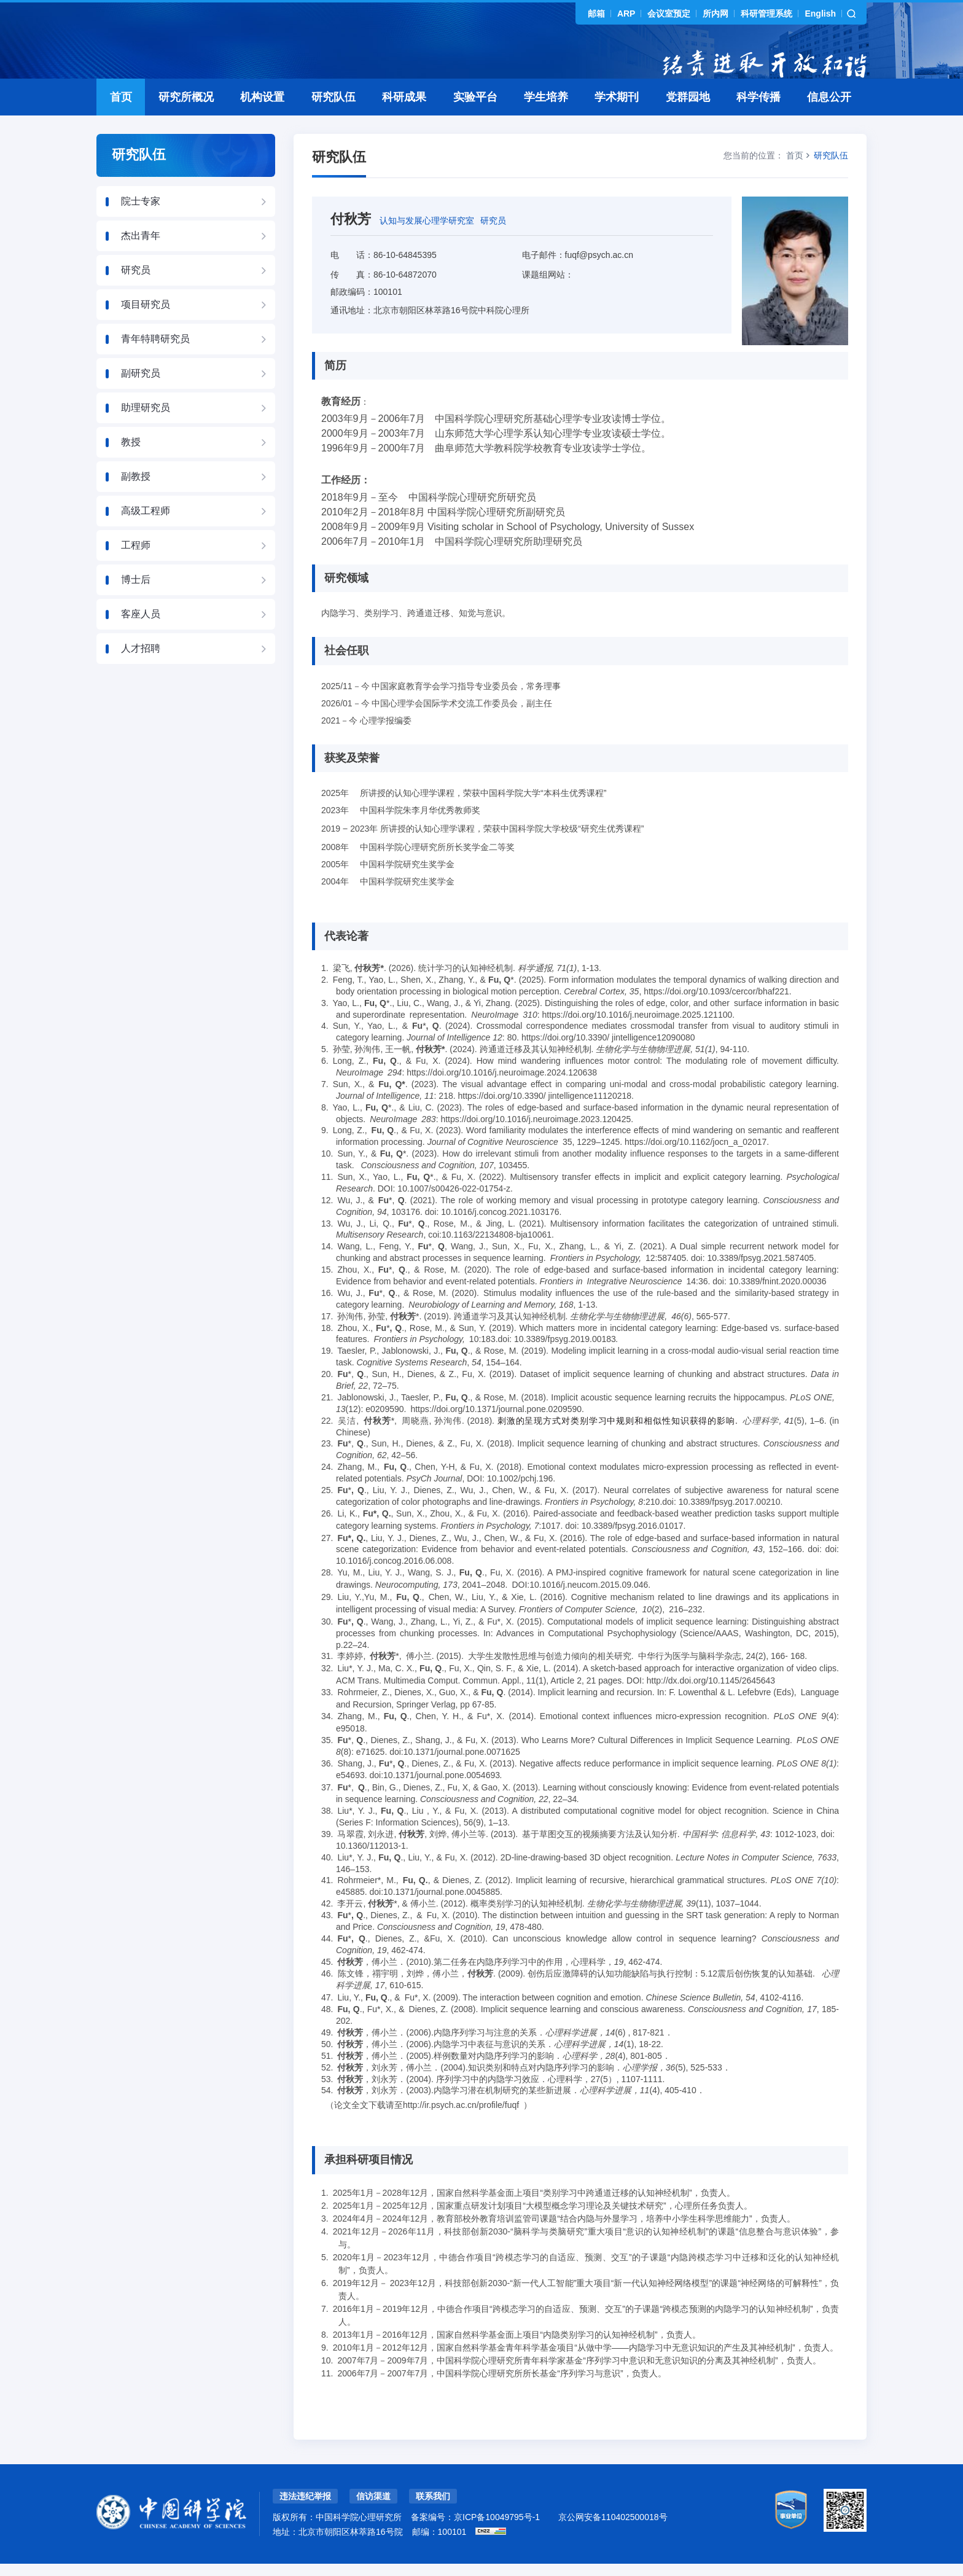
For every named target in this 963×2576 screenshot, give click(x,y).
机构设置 (262, 124)
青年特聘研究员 (155, 366)
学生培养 (546, 124)
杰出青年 (140, 262)
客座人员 (140, 641)
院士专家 (140, 228)
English (820, 13)
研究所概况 (186, 124)
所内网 (715, 13)
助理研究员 (145, 434)
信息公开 (829, 124)
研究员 (135, 297)
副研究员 (140, 400)
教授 (131, 469)
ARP (626, 13)
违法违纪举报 (305, 2523)
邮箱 (596, 13)
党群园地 (688, 124)
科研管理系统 (766, 13)
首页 (121, 124)
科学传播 (758, 124)
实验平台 (475, 124)
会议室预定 (668, 13)
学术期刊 (617, 124)
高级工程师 (145, 538)
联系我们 (433, 2523)
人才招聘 (140, 675)
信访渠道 (373, 2523)
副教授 (135, 503)
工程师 (135, 572)
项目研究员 (145, 331)
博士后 (135, 606)
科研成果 (404, 124)
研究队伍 (333, 124)
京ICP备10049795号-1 (497, 2544)
